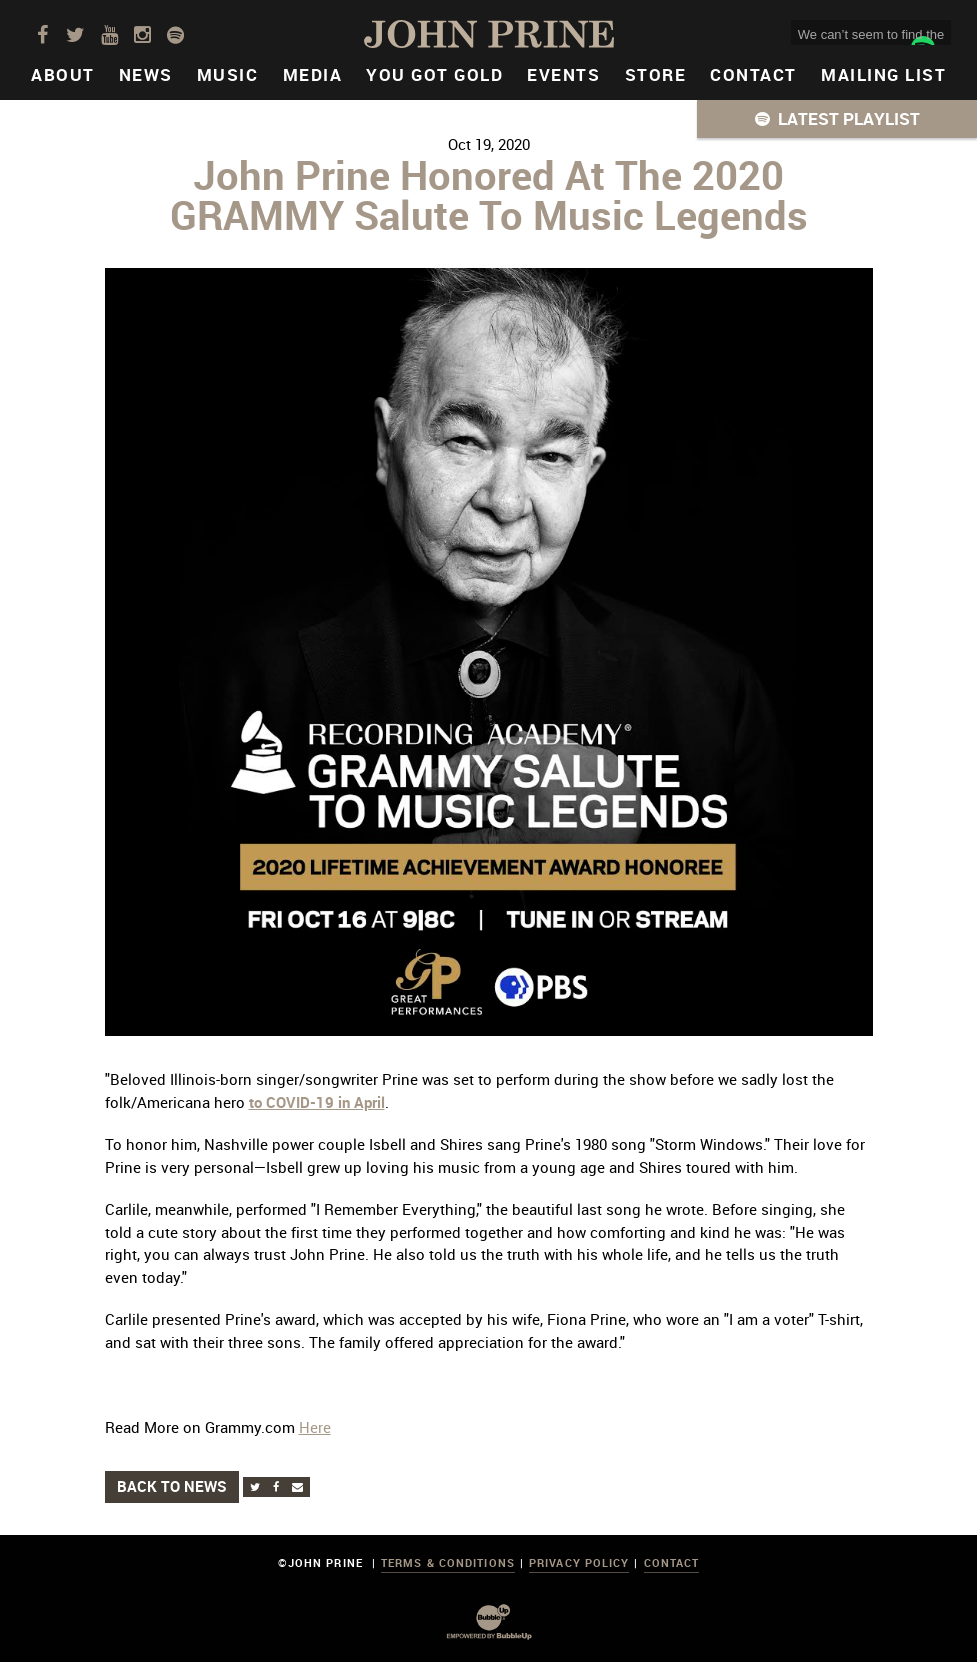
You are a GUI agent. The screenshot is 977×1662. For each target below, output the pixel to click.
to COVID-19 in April (317, 1102)
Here (315, 1427)
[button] (837, 119)
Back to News (172, 1486)
